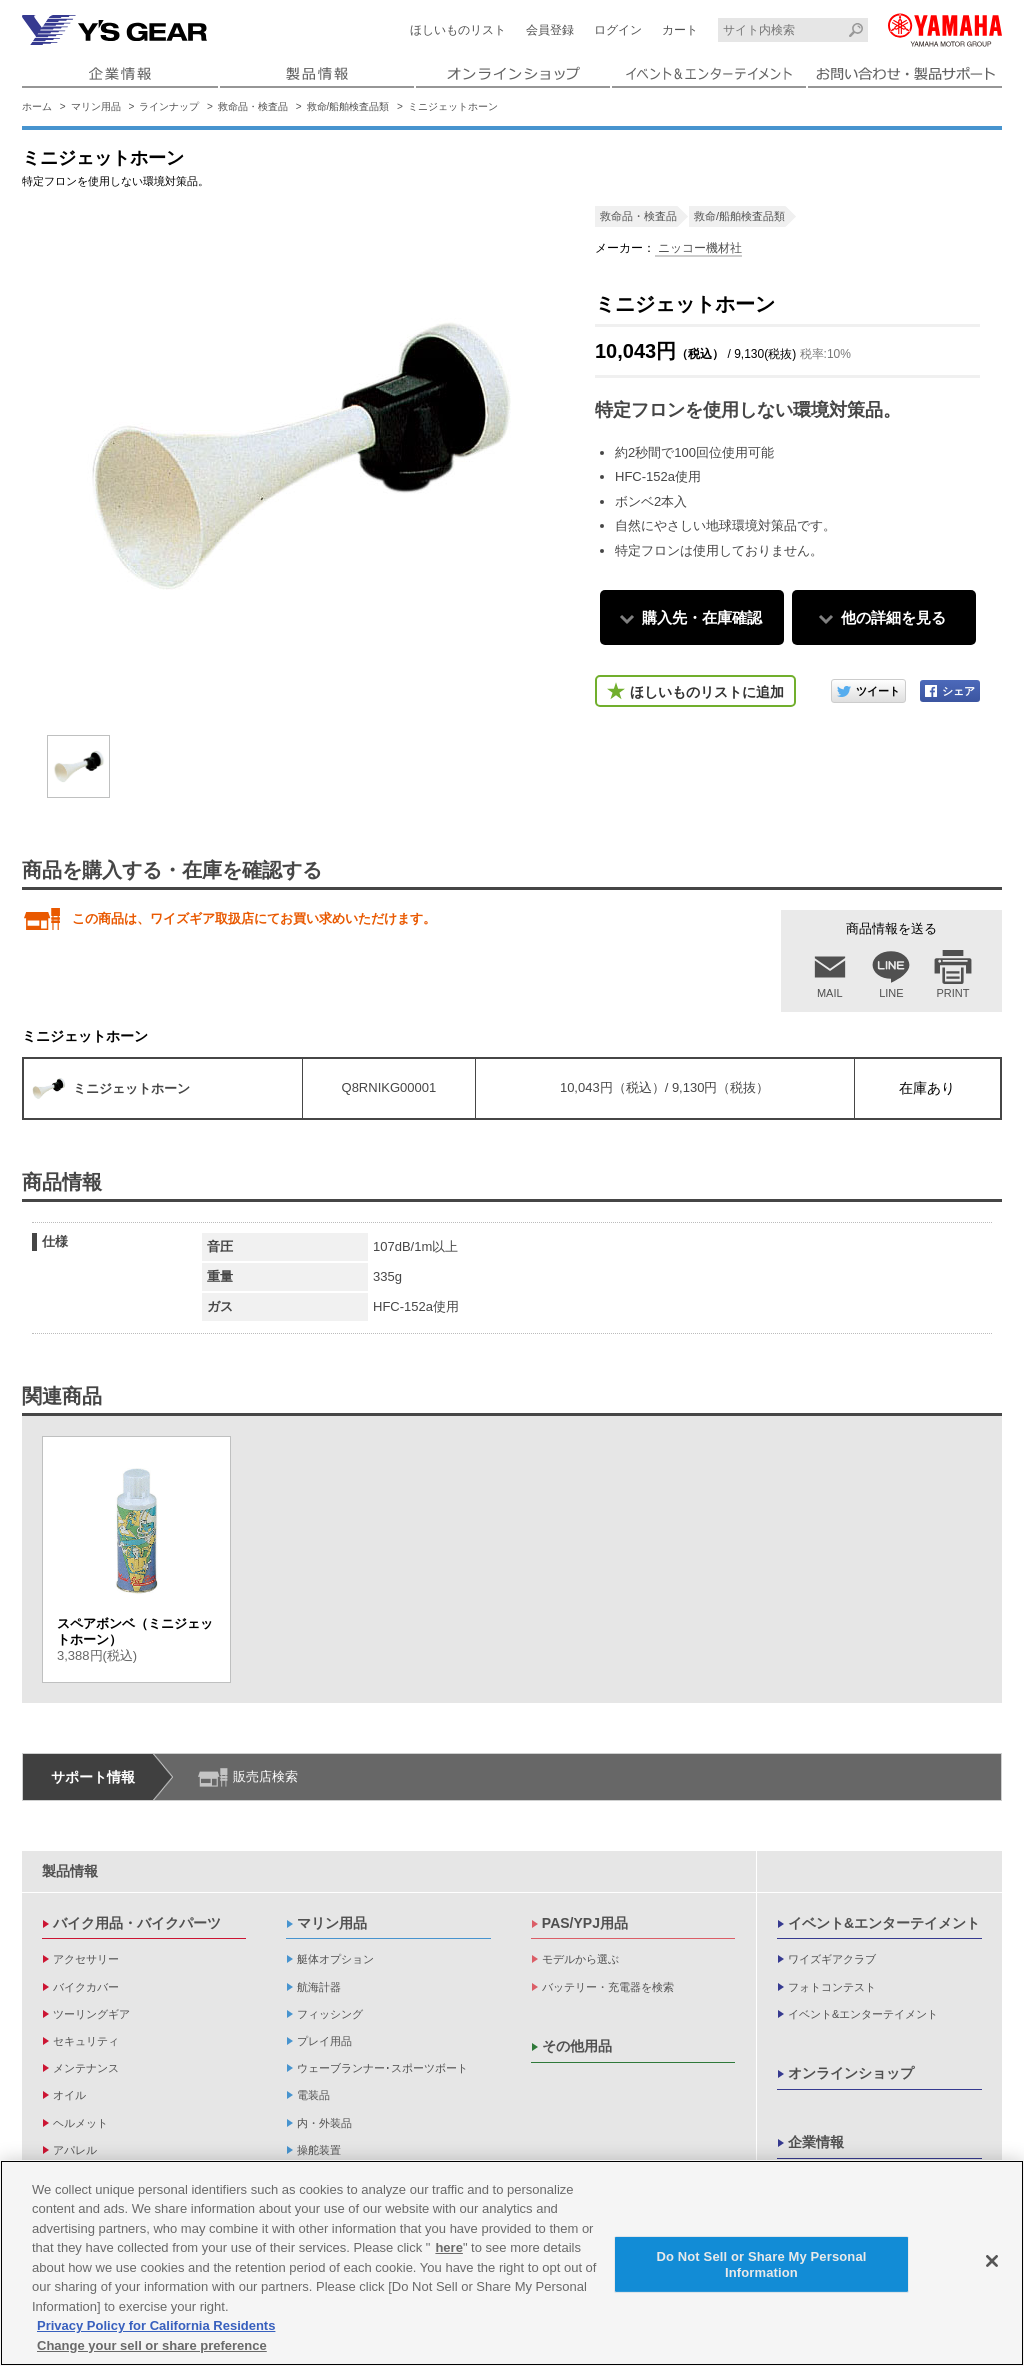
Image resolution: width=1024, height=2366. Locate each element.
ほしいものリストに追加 (707, 692)
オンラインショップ (851, 2073)
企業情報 (816, 2142)
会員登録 (550, 30)
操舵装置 (319, 2150)
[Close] (992, 2266)
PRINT (953, 993)
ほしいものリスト (458, 30)
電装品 (313, 2095)
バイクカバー (86, 1987)
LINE (891, 993)
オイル (69, 2095)
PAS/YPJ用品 (585, 1923)
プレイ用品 (324, 2041)
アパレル (75, 2150)
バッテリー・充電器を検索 (608, 1987)
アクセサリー (86, 1959)
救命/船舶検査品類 (348, 106)
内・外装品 (324, 2123)
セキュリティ (86, 2041)
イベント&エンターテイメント (884, 1923)
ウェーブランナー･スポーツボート (382, 2068)
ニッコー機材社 (698, 248)
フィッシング (330, 2014)
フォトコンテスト (832, 1987)
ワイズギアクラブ (832, 1959)
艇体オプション (335, 1959)
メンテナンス (86, 2068)
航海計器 (319, 1987)
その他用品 (577, 2046)
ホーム (37, 106)
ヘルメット (80, 2123)
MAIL (830, 993)
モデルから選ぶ (580, 1959)
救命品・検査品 (253, 106)
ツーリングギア (91, 2014)
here (448, 2253)
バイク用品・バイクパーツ (137, 1923)
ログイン (618, 30)
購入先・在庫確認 (702, 617)
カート (680, 30)
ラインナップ (169, 106)
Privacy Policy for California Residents (156, 2331)
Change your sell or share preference (152, 2351)
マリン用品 (96, 106)
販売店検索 (265, 1776)
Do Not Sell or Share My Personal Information (761, 2269)
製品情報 (70, 1871)
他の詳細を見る (893, 617)
